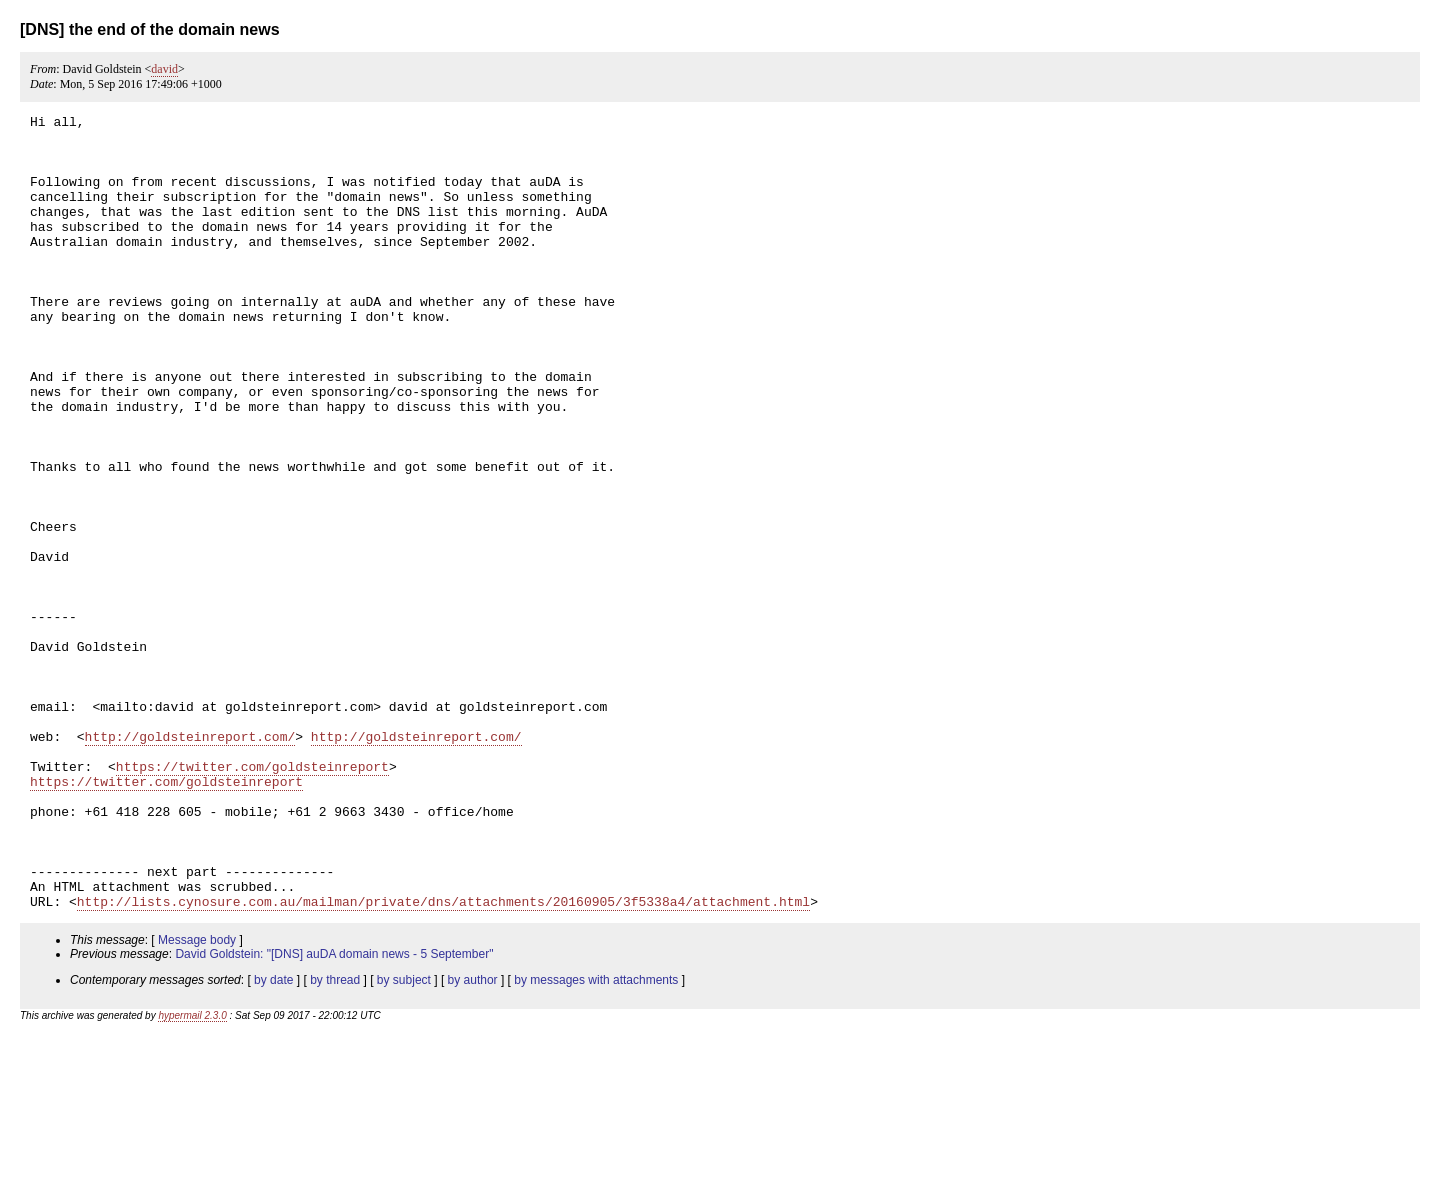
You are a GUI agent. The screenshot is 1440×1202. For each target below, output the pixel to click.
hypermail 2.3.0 (192, 1174)
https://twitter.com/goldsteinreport (252, 898)
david (164, 69)
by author (473, 1139)
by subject (404, 1139)
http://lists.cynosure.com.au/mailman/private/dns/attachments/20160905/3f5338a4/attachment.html (443, 1060)
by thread (335, 1139)
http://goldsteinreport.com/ (190, 862)
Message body (197, 1099)
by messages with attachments (596, 1139)
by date (273, 1139)
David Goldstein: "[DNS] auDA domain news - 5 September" (334, 1113)
